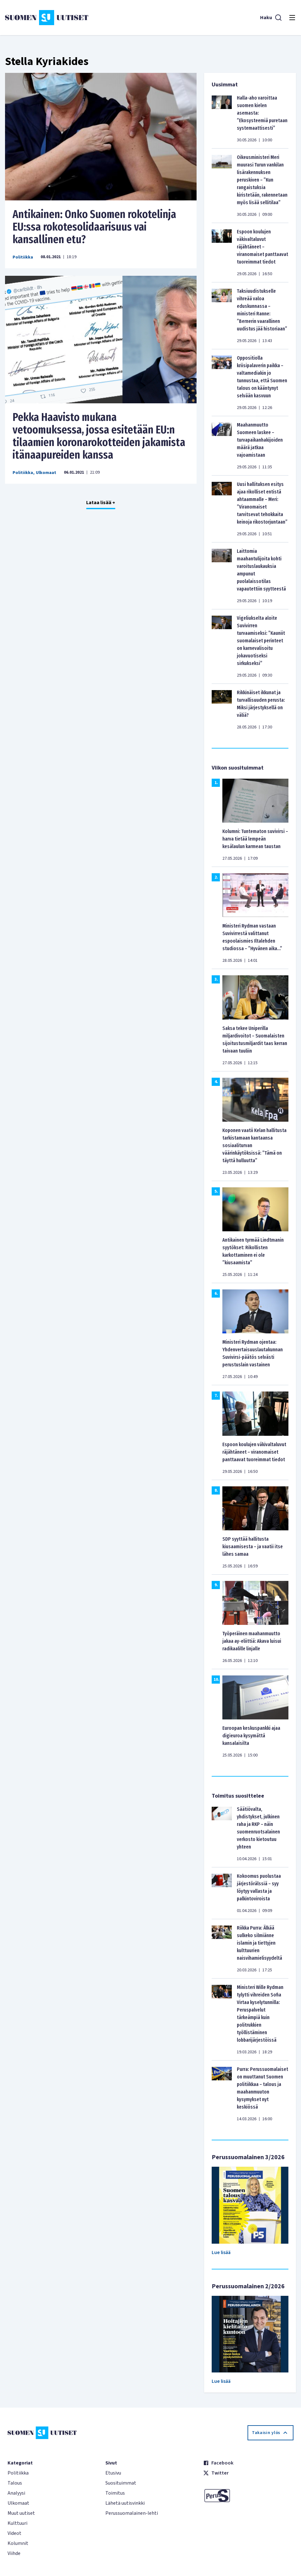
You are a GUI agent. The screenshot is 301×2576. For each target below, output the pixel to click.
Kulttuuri (17, 2523)
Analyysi (16, 2493)
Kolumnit (18, 2543)
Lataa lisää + (100, 502)
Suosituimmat (120, 2483)
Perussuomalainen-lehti (131, 2513)
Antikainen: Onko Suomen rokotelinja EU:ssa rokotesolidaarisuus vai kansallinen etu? (94, 227)
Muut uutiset (21, 2513)
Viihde (14, 2553)
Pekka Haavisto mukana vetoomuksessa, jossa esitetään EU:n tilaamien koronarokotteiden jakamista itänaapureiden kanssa (99, 436)
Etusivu (113, 2473)
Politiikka (23, 257)
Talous (15, 2483)
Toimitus (115, 2493)
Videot (14, 2533)
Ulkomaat (46, 473)
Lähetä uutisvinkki (125, 2503)
